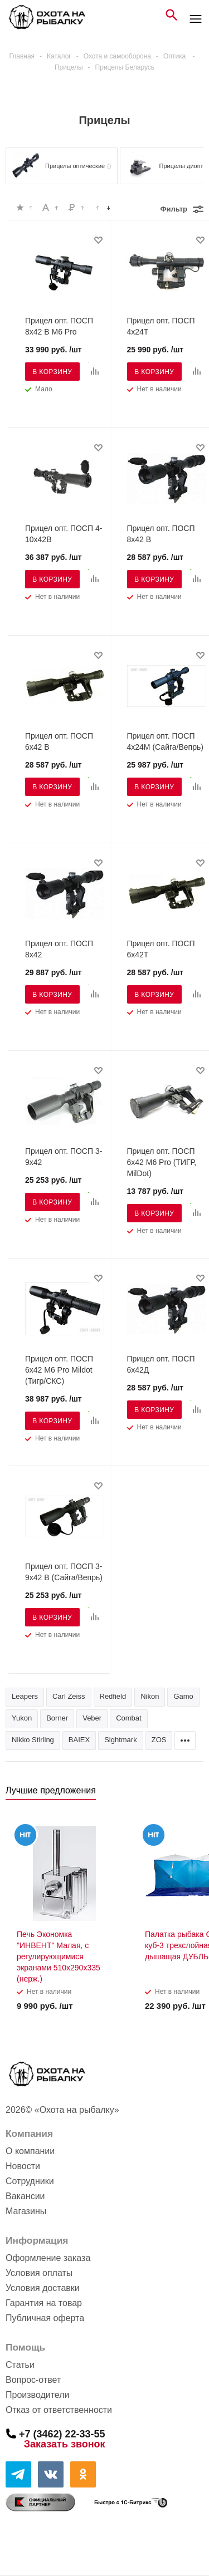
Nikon (149, 1696)
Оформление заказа (48, 2258)
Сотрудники (30, 2181)
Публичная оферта (45, 2318)
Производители (38, 2395)
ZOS (159, 1740)
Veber (91, 1718)
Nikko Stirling (33, 1740)
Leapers (25, 1696)
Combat (129, 1718)
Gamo (183, 1696)
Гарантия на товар (44, 2303)
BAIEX (79, 1740)
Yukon (22, 1718)
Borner (57, 1718)
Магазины (26, 2211)
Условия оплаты (39, 2273)
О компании (30, 2151)
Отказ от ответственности (59, 2410)
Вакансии (25, 2196)
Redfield (113, 1696)
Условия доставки (43, 2288)
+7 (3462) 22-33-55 (62, 2433)
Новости (23, 2166)
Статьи (20, 2364)
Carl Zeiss (68, 1696)
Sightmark (120, 1740)
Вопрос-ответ (33, 2380)
